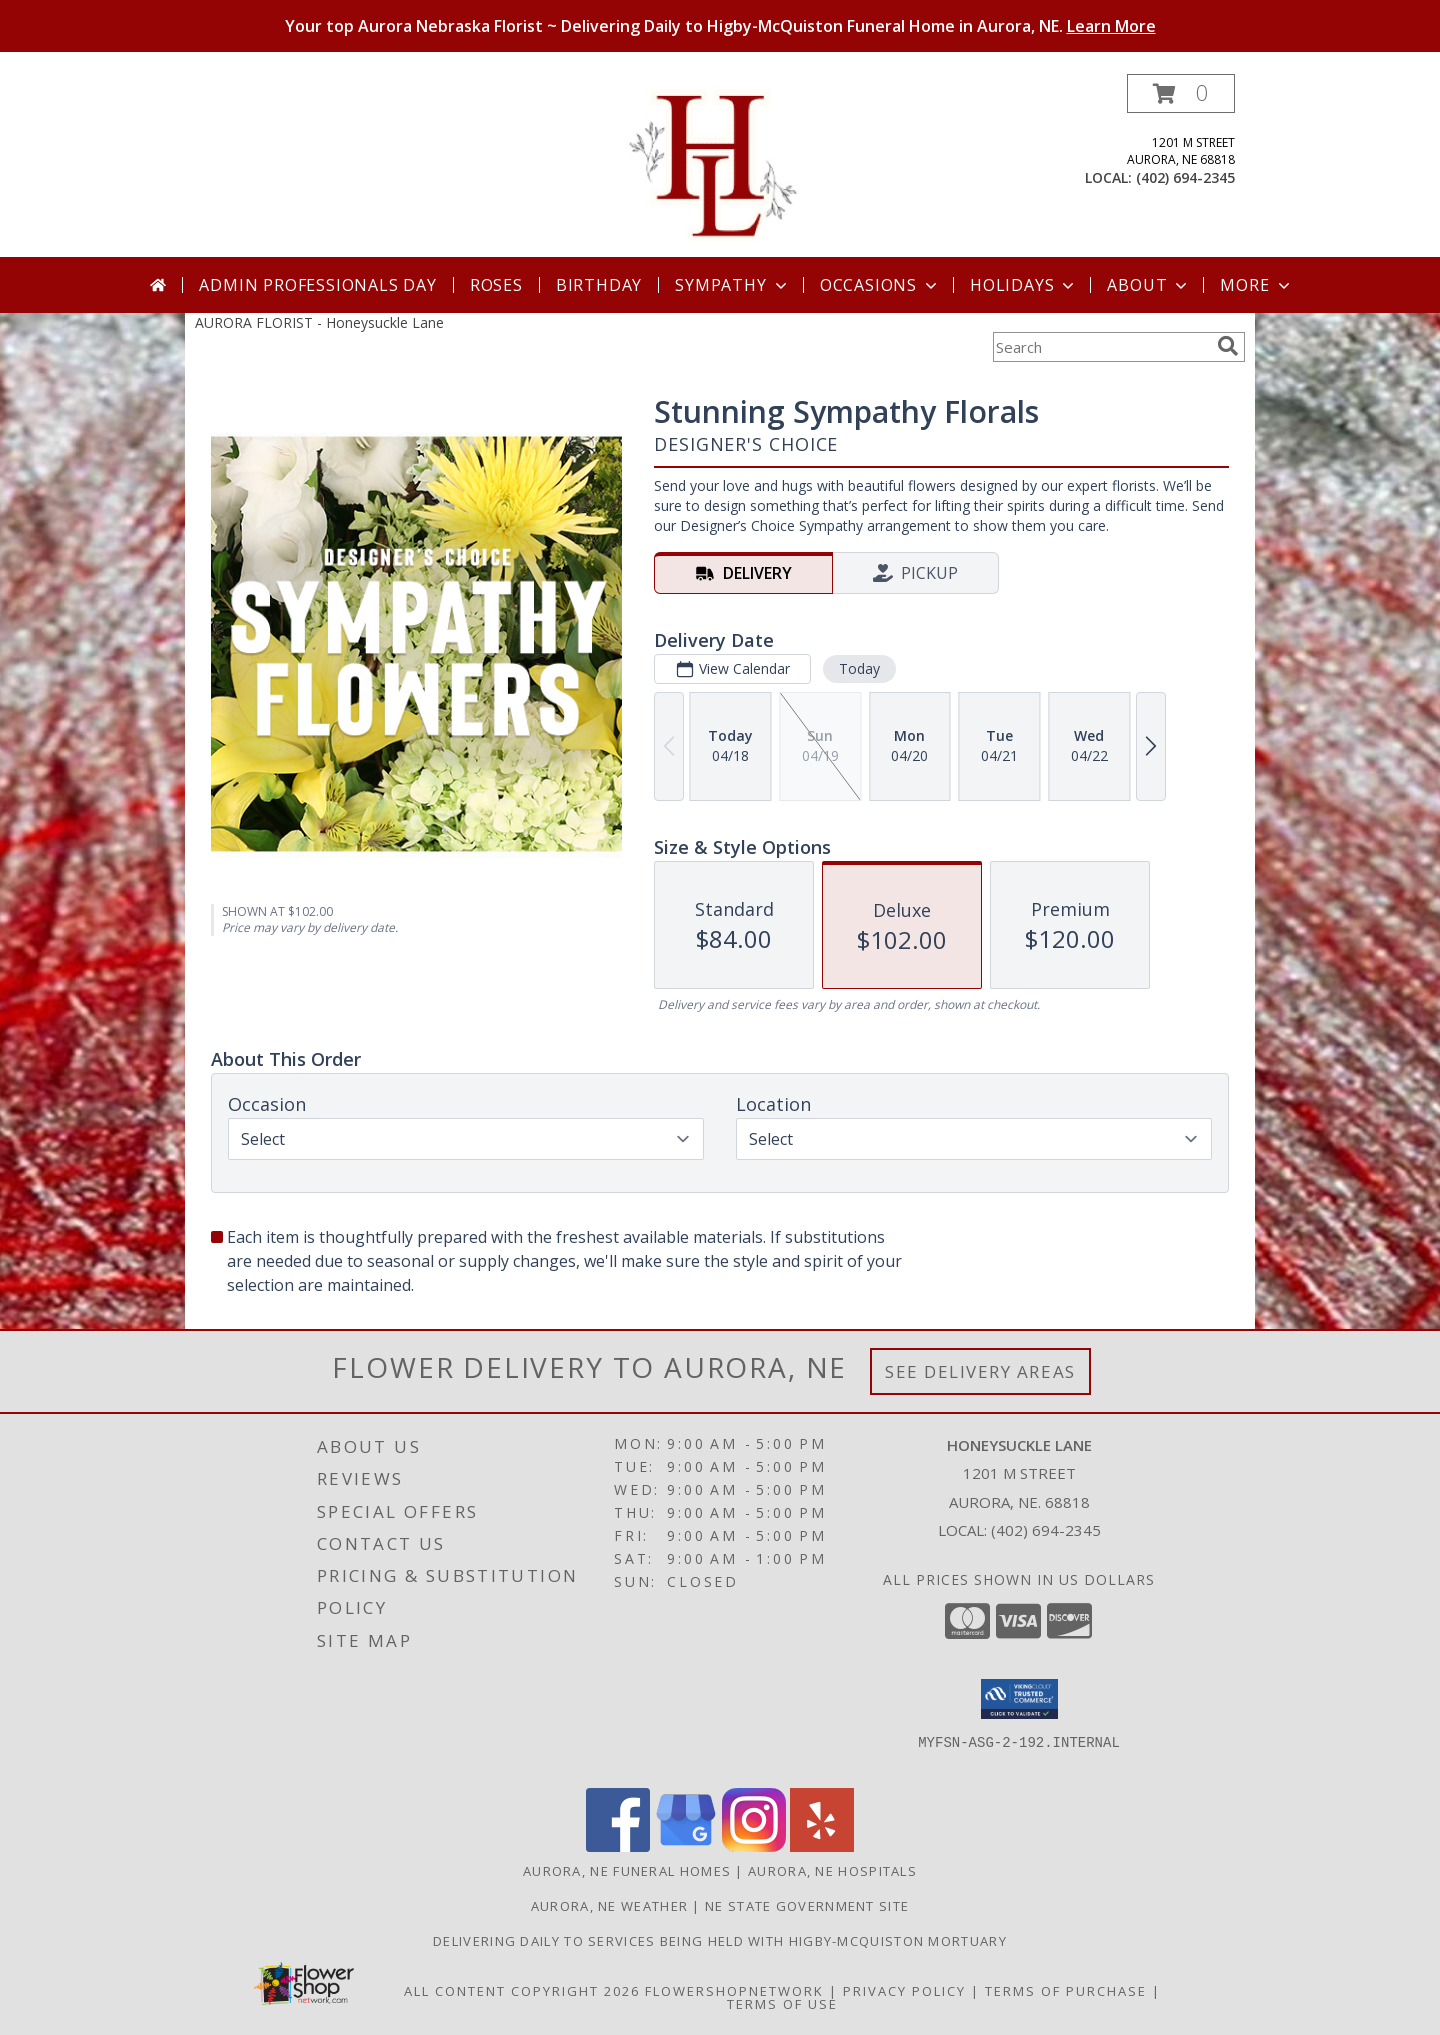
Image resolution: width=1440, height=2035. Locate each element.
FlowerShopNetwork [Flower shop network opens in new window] (734, 1991)
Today (859, 668)
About (1149, 285)
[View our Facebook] (618, 1846)
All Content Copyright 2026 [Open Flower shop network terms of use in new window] (522, 1991)
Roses (496, 285)
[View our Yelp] (822, 1846)
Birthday (599, 285)
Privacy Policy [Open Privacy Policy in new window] (904, 1991)
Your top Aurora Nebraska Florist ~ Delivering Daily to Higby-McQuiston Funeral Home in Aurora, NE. (720, 26)
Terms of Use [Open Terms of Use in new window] (782, 2004)
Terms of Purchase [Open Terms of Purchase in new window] (1066, 1991)
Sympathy (732, 285)
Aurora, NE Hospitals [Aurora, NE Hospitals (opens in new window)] (832, 1871)
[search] (1228, 346)
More (1256, 285)
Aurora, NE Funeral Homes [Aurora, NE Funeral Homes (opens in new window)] (627, 1871)
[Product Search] (1101, 347)
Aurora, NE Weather (609, 1906)
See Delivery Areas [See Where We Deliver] (980, 1371)
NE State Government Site (807, 1906)
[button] (1181, 93)
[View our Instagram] (754, 1846)
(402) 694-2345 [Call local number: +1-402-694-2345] (1185, 177)
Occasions (880, 285)
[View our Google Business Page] (686, 1846)
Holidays (1024, 285)
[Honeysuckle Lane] (720, 165)
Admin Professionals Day (317, 285)
